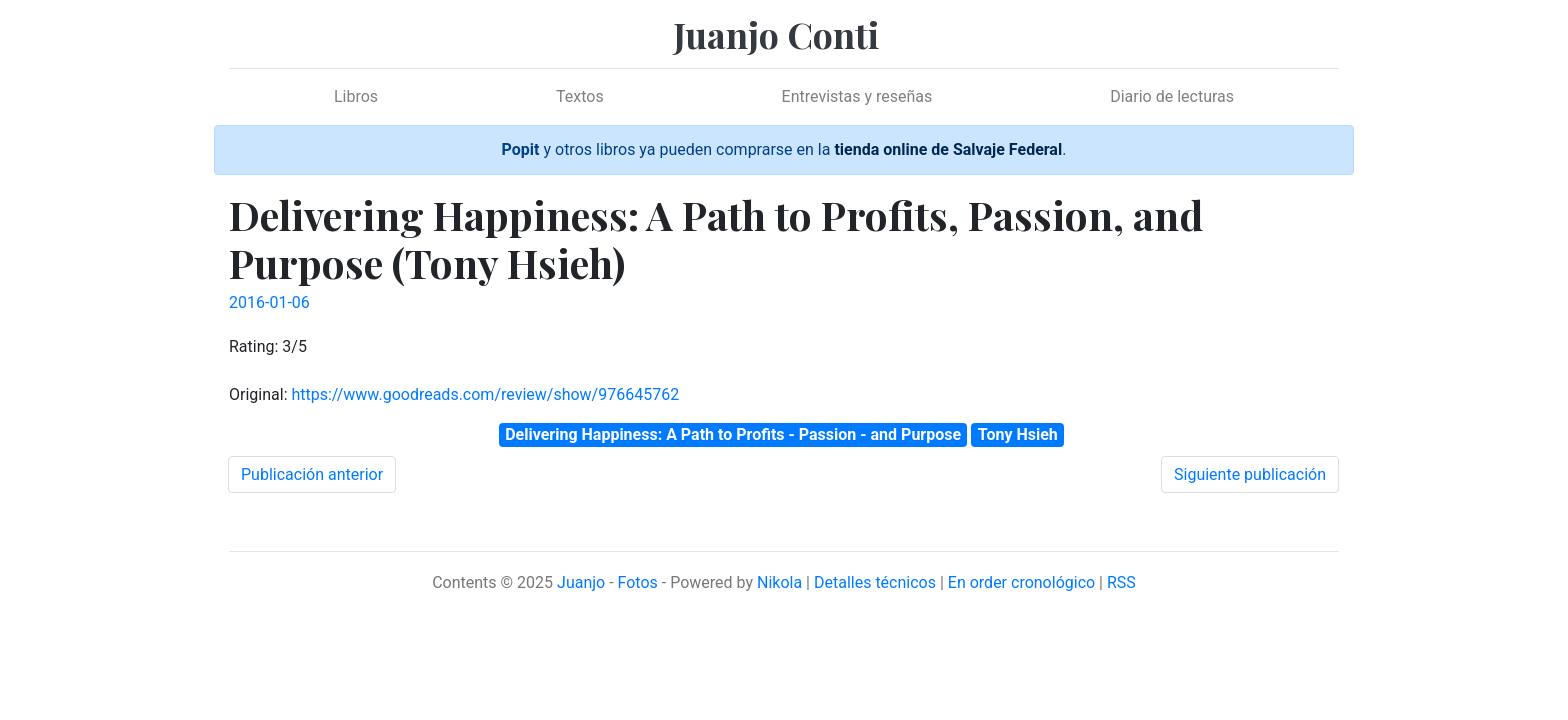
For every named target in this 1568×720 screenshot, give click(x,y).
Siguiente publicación (1250, 474)
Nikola (779, 582)
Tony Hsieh (1018, 434)
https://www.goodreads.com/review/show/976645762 (485, 394)
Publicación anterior (312, 474)
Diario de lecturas (1172, 96)
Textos (580, 96)
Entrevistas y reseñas (857, 96)
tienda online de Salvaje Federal (948, 149)
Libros (356, 96)
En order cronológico (1021, 582)
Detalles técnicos (875, 582)
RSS (1121, 582)
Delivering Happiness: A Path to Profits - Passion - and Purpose (733, 434)
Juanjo (581, 582)
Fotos (638, 582)
